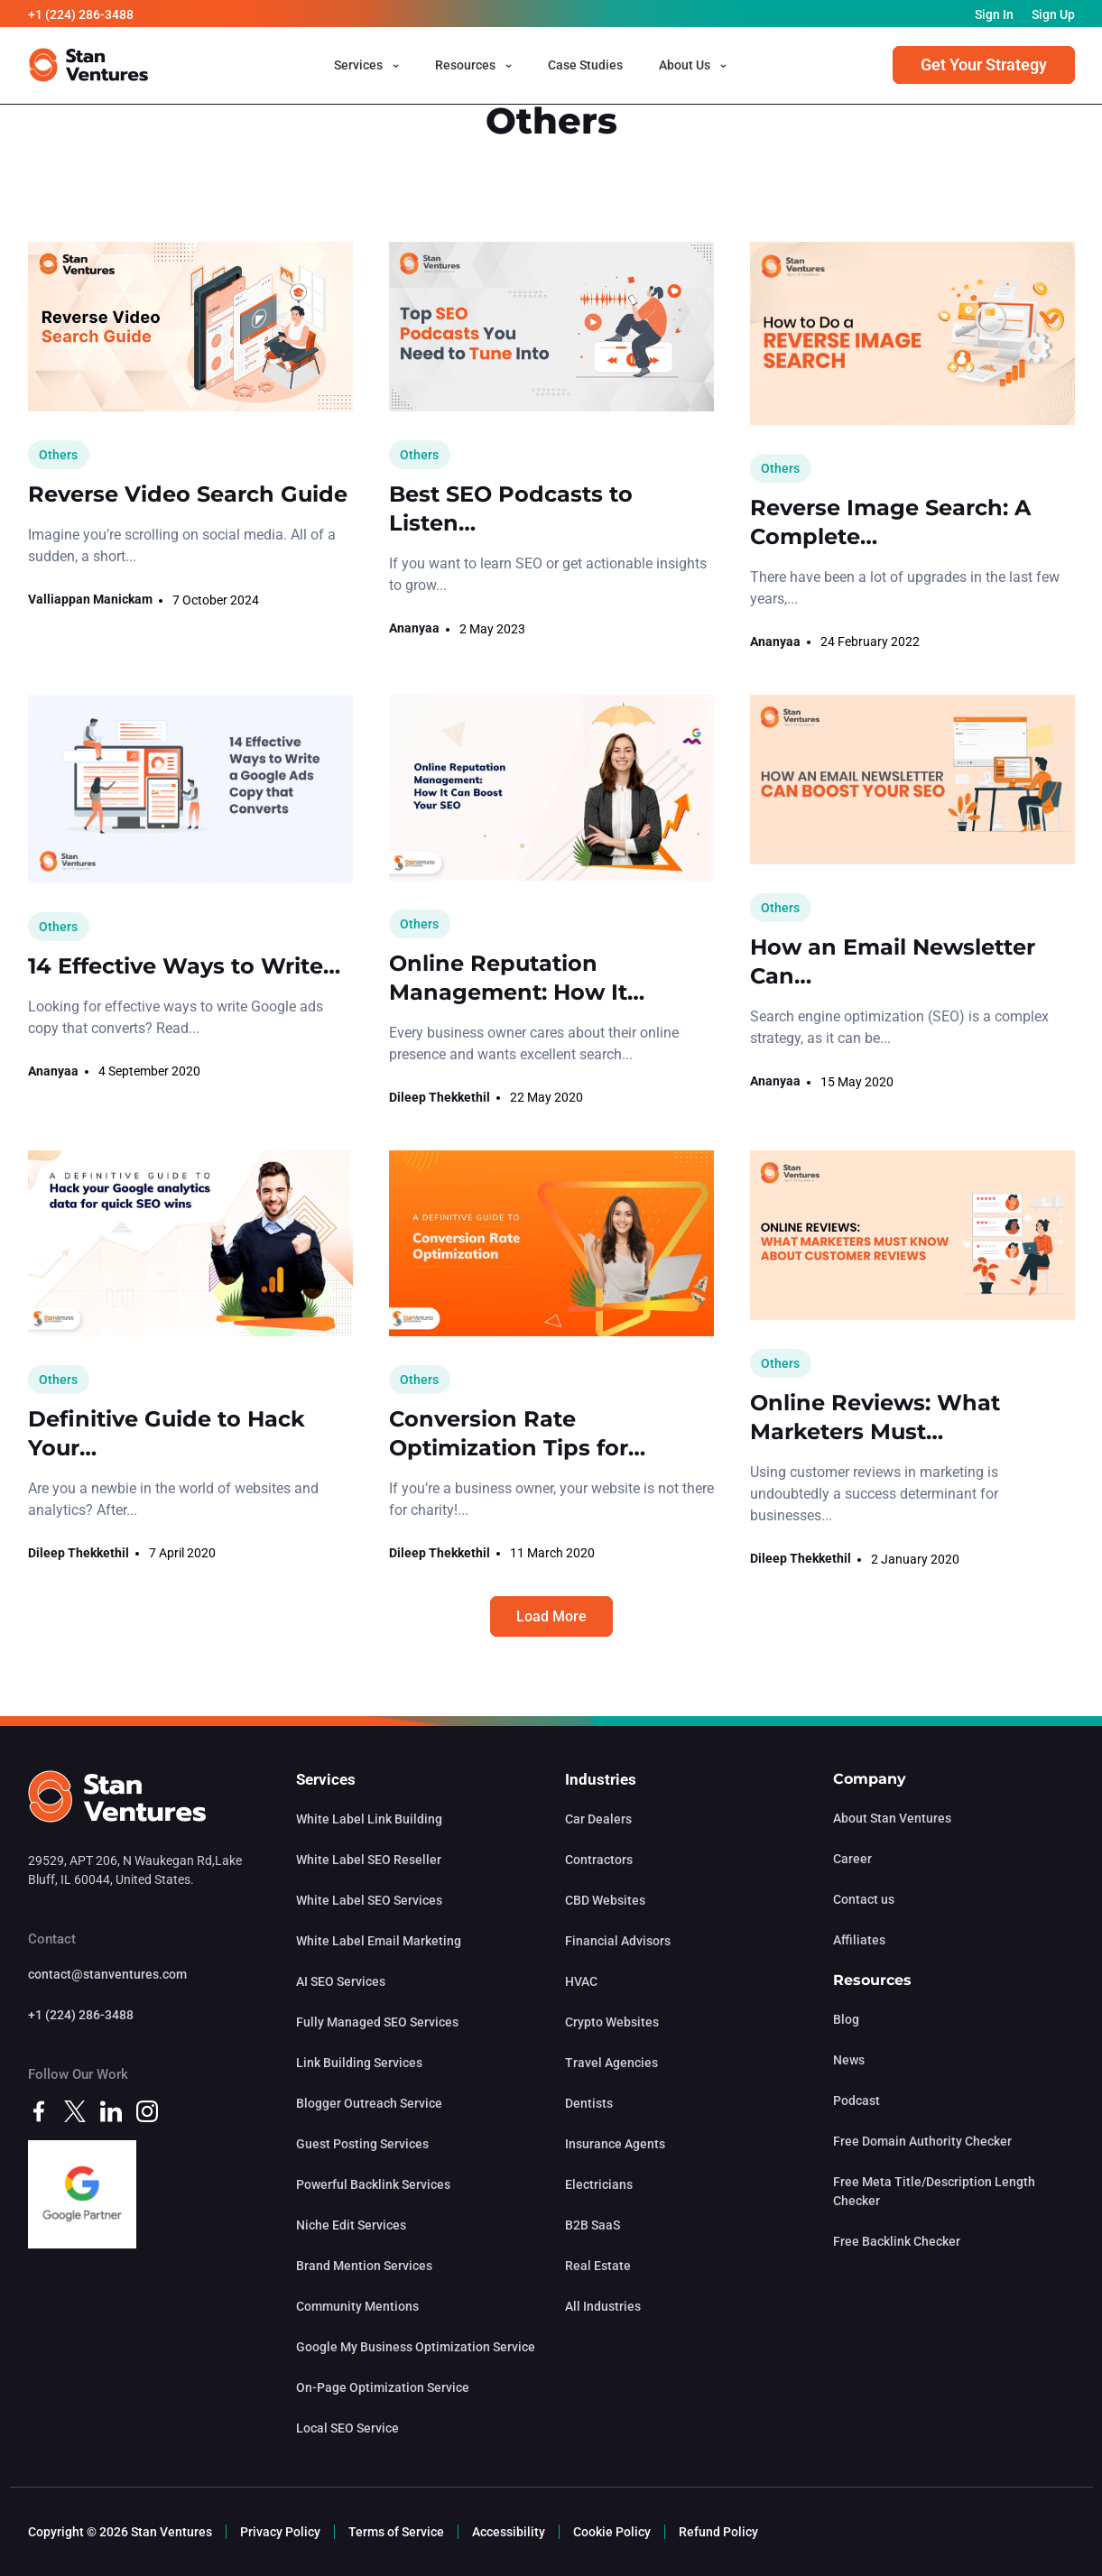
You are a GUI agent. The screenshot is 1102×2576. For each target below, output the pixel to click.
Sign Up (1053, 14)
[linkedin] (111, 2110)
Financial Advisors (618, 1941)
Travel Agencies (611, 2062)
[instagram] (147, 2110)
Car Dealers (598, 1819)
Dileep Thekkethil (439, 1097)
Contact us (863, 1899)
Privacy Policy (280, 2532)
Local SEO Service (347, 2428)
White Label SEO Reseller (368, 1859)
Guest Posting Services (362, 2144)
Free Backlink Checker (896, 2241)
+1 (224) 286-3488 (81, 14)
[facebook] (39, 2110)
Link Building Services (359, 2062)
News (849, 2060)
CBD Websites (605, 1900)
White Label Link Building (369, 1819)
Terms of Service (396, 2532)
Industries (600, 1779)
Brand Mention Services (364, 2265)
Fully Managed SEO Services (377, 2022)
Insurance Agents (615, 2144)
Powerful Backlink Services (373, 2184)
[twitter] (75, 2110)
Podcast (856, 2100)
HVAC (581, 1981)
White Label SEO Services (369, 1900)
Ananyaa (414, 628)
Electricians (599, 2184)
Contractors (599, 1859)
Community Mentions (357, 2306)
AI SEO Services (340, 1981)
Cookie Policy (612, 2532)
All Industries (603, 2306)
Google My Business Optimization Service (415, 2347)
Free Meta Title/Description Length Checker (934, 2191)
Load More (551, 1616)
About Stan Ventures (892, 1818)
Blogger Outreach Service (369, 2103)
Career (852, 1858)
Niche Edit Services (351, 2225)
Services (358, 66)
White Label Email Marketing (378, 1941)
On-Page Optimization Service (382, 2387)
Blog (846, 2019)
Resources (465, 66)
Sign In (994, 14)
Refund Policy (718, 2532)
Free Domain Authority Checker (922, 2141)
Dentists (589, 2103)
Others (58, 455)
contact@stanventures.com (107, 1974)
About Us (684, 66)
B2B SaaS (592, 2225)
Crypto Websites (612, 2022)
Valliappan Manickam (90, 599)
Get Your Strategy (984, 65)
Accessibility (508, 2532)
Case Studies (585, 66)
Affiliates (859, 1940)
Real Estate (598, 2265)
